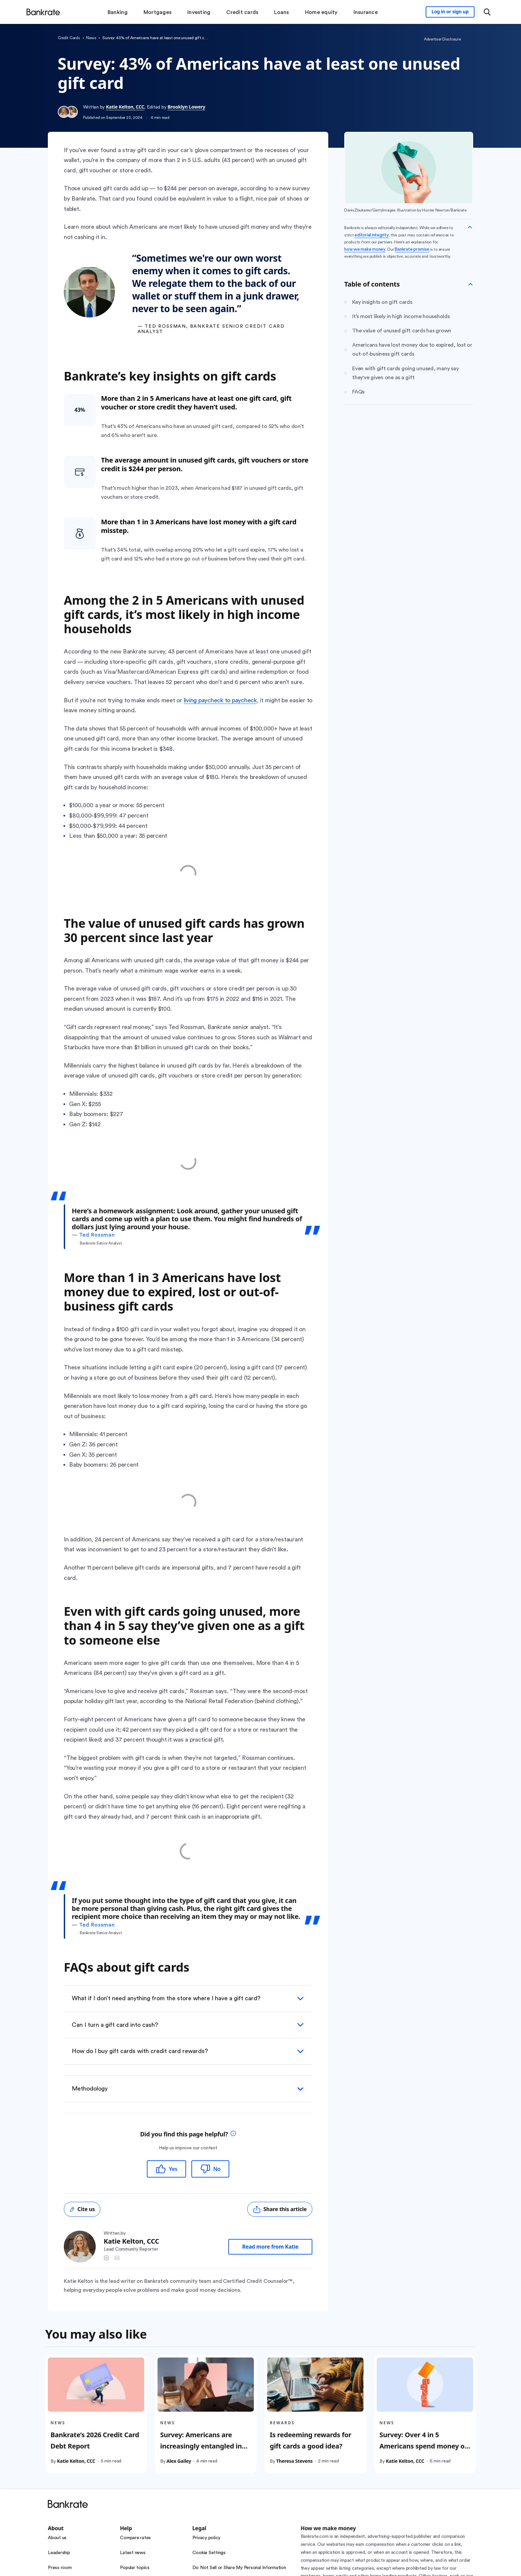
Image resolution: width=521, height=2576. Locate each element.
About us (57, 2537)
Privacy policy (206, 2537)
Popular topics (135, 2567)
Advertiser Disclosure (442, 39)
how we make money (364, 249)
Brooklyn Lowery (186, 107)
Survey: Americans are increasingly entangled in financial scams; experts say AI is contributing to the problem (205, 2457)
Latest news (132, 2552)
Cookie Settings (209, 2552)
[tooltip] (233, 2134)
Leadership (59, 2552)
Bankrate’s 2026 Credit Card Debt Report (95, 2440)
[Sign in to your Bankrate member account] (450, 12)
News (91, 38)
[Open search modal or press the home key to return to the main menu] (487, 12)
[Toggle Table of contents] (470, 284)
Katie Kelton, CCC (125, 107)
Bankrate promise (412, 249)
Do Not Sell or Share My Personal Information (239, 2567)
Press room (60, 2567)
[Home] (43, 12)
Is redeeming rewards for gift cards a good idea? (310, 2440)
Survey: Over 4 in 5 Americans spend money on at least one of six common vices (424, 2451)
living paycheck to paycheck (220, 700)
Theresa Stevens (294, 2460)
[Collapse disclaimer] (470, 227)
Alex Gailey (178, 2460)
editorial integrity (371, 235)
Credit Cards (69, 38)
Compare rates (135, 2537)
